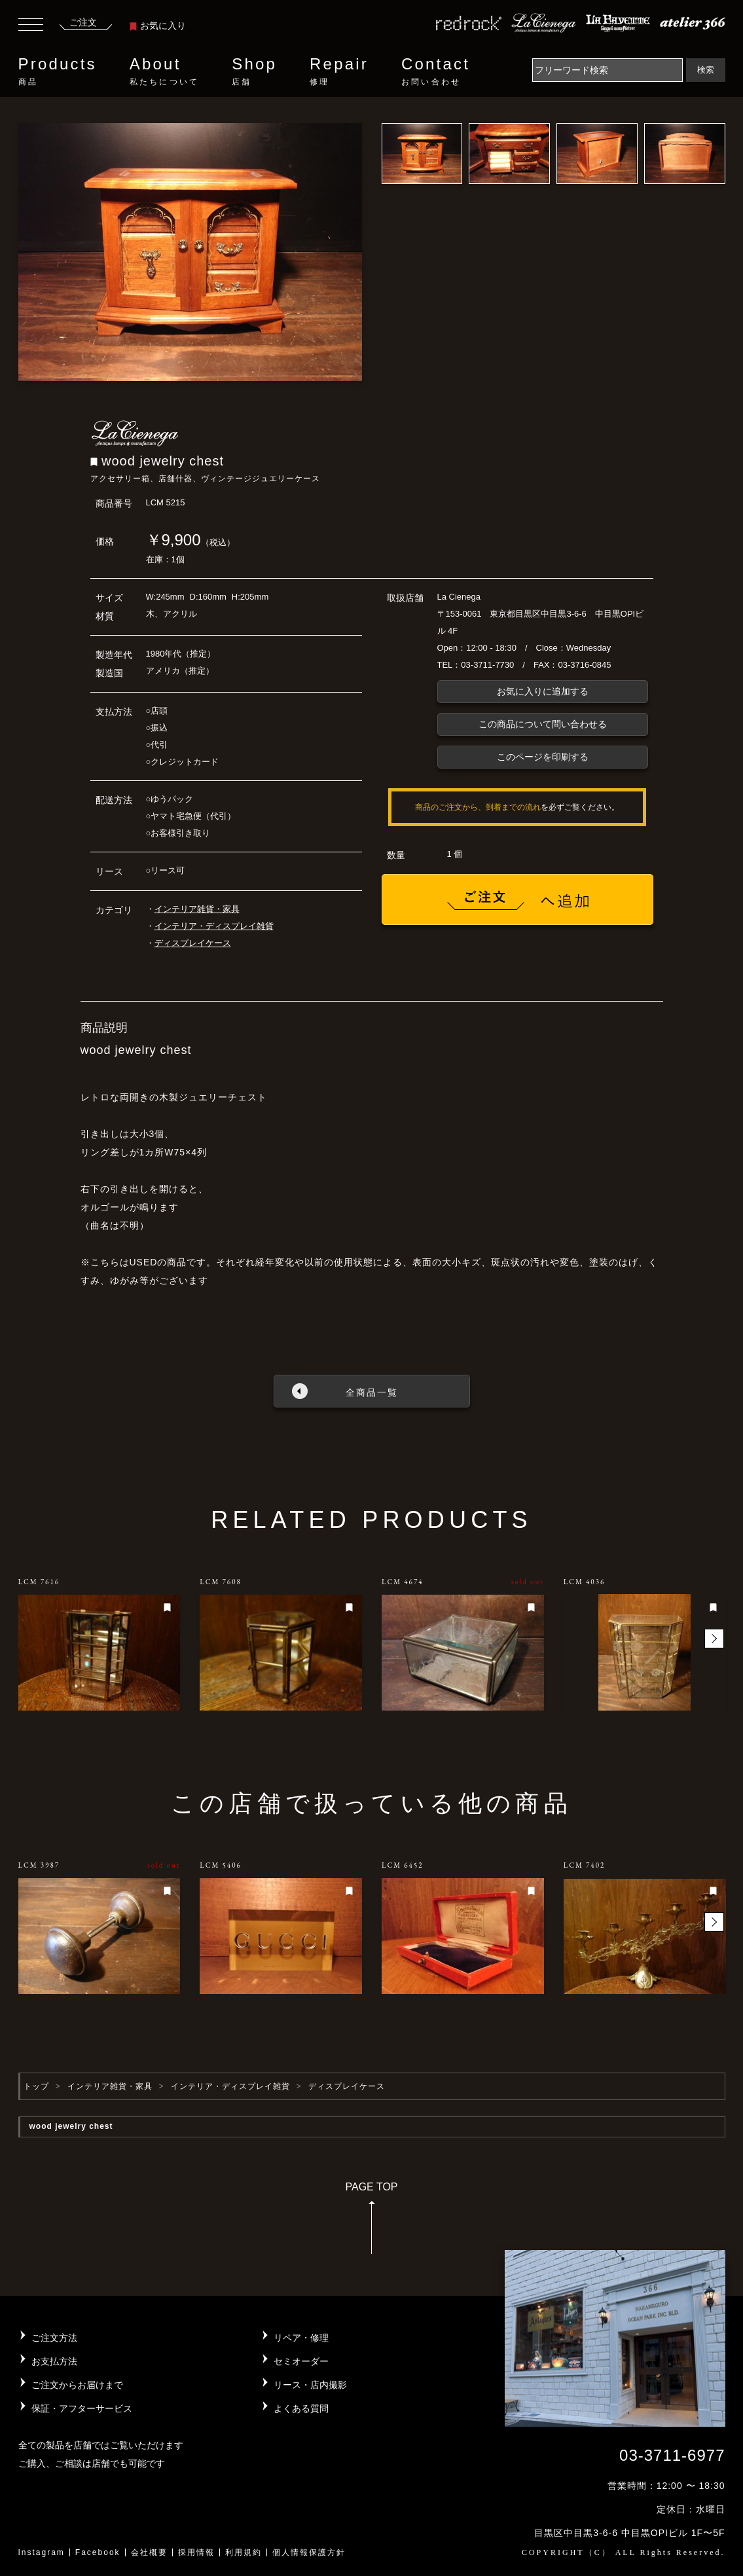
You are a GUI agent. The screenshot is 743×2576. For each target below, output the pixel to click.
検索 (705, 70)
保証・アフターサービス (81, 2408)
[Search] (607, 70)
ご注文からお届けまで (77, 2385)
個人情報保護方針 (309, 2552)
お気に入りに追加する (543, 691)
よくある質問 (301, 2408)
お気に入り (158, 25)
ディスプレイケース (192, 943)
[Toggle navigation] (30, 26)
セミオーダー (301, 2361)
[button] (714, 1638)
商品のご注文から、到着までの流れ (478, 807)
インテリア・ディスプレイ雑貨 (214, 926)
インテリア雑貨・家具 (197, 909)
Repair (339, 71)
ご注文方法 (54, 2337)
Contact (435, 71)
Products (57, 71)
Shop (254, 71)
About (164, 71)
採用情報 (196, 2552)
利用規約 (243, 2552)
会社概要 (149, 2552)
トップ (36, 2086)
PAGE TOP (371, 2222)
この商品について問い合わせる (543, 724)
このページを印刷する (543, 757)
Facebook (97, 2552)
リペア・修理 (301, 2337)
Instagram (41, 2552)
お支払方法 (54, 2361)
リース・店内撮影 (310, 2385)
